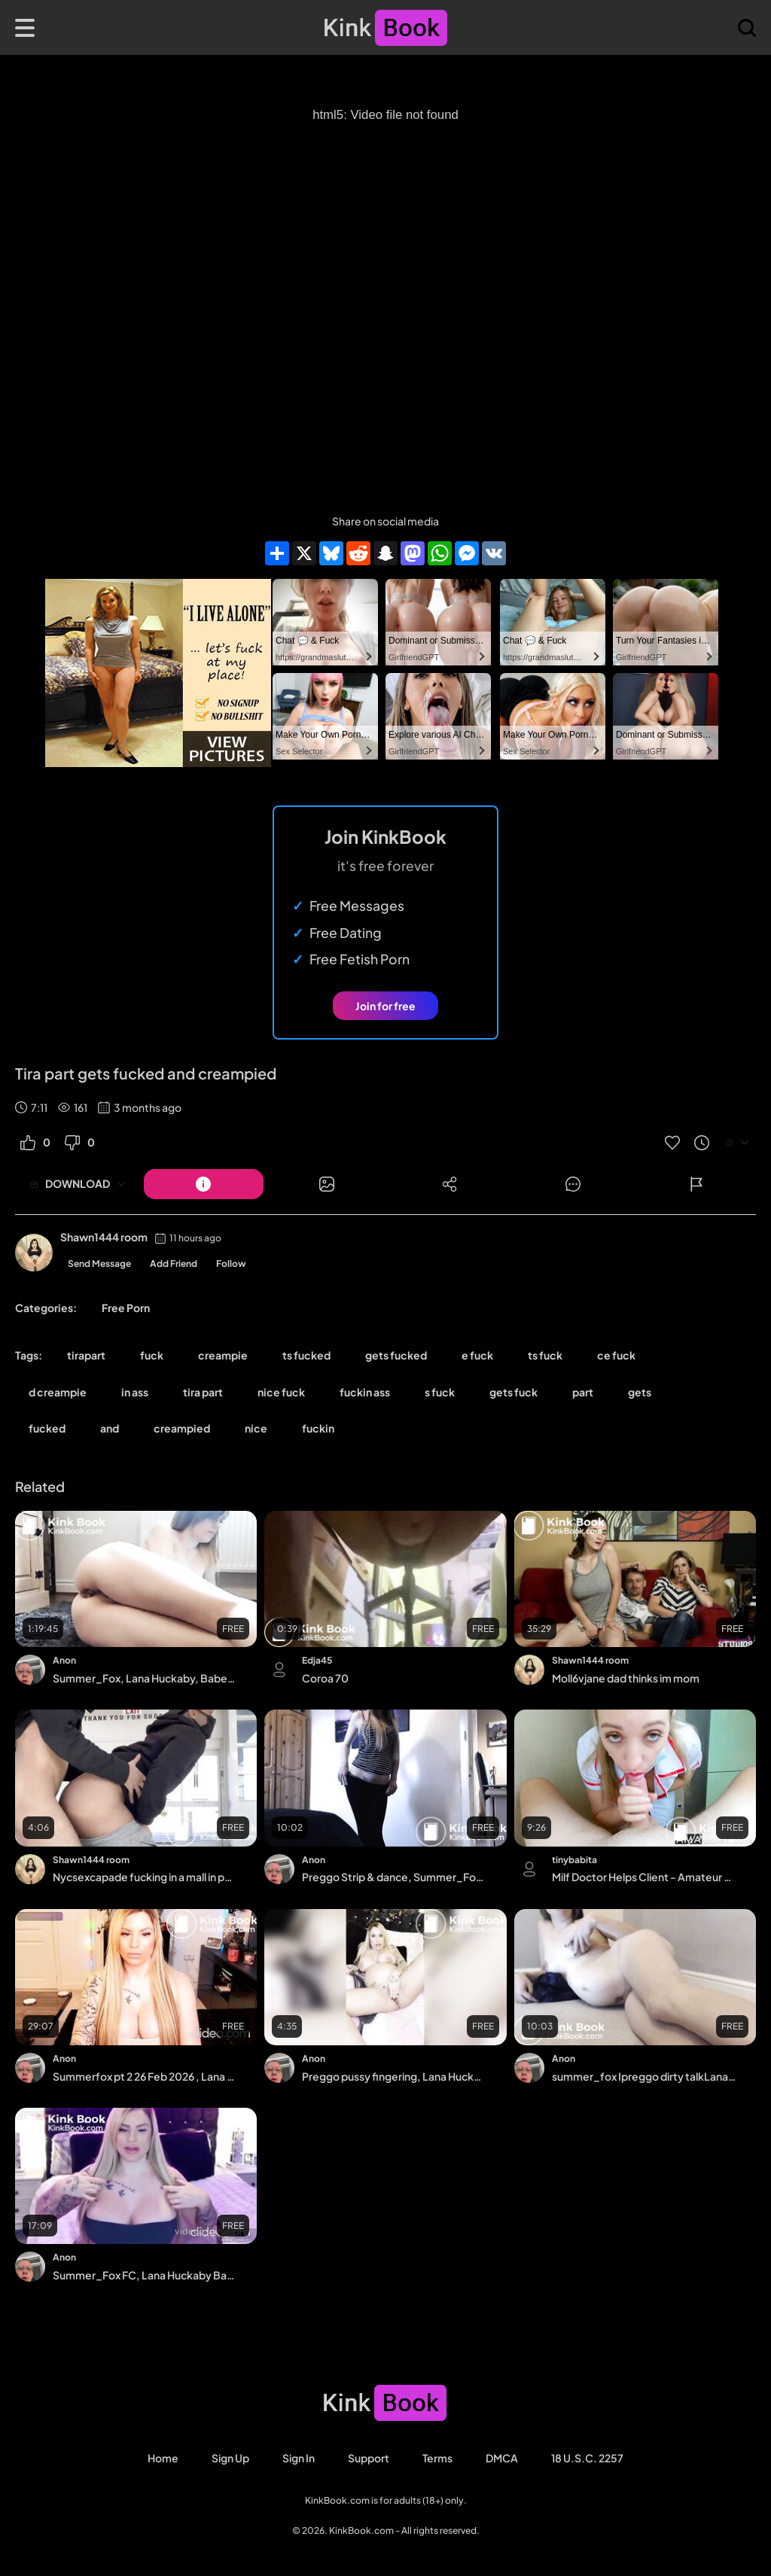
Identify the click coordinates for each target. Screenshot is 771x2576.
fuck (151, 1355)
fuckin (318, 1428)
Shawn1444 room (104, 1237)
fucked (47, 1428)
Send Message (99, 1263)
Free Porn (126, 1307)
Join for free (385, 1005)
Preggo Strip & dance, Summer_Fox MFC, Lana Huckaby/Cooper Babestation (394, 1876)
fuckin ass (365, 1392)
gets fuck (513, 1392)
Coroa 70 (325, 1678)
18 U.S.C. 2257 (587, 2458)
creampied (182, 1428)
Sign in (298, 2458)
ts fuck (545, 1355)
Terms (437, 2458)
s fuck (440, 1392)
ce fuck (616, 1355)
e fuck (477, 1355)
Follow (231, 1263)
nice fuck (281, 1392)
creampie (223, 1355)
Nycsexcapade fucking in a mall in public (144, 1876)
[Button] (204, 1184)
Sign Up (230, 2458)
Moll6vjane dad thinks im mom (625, 1678)
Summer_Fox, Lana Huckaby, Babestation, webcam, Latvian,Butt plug (144, 1678)
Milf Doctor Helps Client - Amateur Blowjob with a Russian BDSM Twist (644, 1876)
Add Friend (173, 1263)
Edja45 (317, 1660)
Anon (64, 1660)
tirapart (86, 1355)
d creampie (58, 1392)
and (109, 1428)
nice (256, 1428)
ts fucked (306, 1355)
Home (163, 2458)
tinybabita (574, 1859)
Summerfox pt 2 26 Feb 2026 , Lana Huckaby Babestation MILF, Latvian (144, 2076)
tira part (203, 1392)
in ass (134, 1392)
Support (368, 2458)
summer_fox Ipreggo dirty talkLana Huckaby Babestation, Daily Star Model (644, 2076)
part (582, 1392)
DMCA (502, 2458)
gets (639, 1392)
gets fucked (396, 1355)
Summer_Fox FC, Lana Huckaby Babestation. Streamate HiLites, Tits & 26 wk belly (144, 2275)
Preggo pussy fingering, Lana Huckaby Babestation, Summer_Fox (394, 2076)
